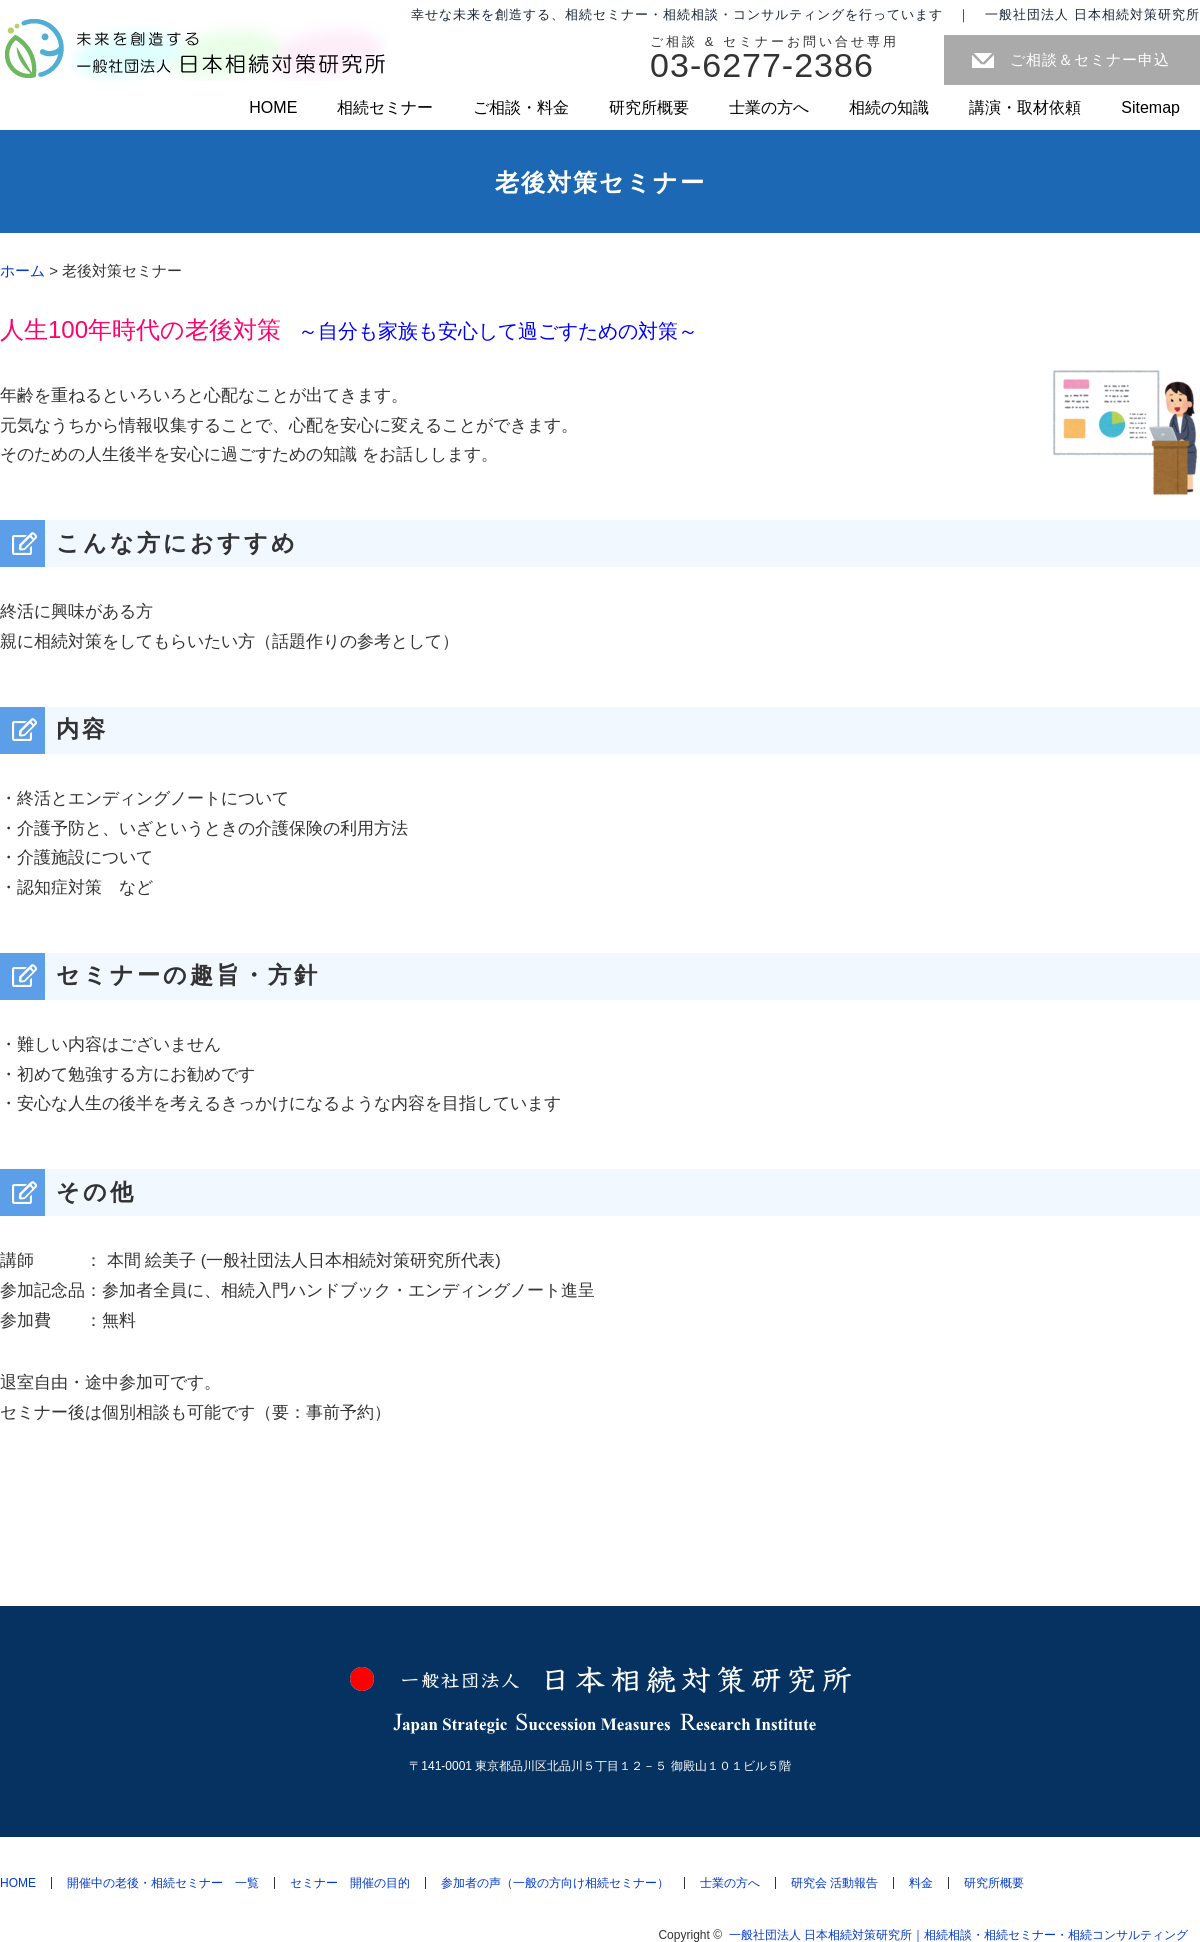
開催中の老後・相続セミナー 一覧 (163, 1883)
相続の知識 (889, 107)
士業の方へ (769, 107)
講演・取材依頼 (1025, 107)
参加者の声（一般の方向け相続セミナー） (555, 1883)
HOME (273, 107)
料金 (921, 1883)
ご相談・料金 (521, 107)
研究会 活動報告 (834, 1883)
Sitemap (1150, 107)
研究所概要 (649, 107)
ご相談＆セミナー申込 (1090, 59)
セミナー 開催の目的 (350, 1883)
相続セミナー (385, 107)
